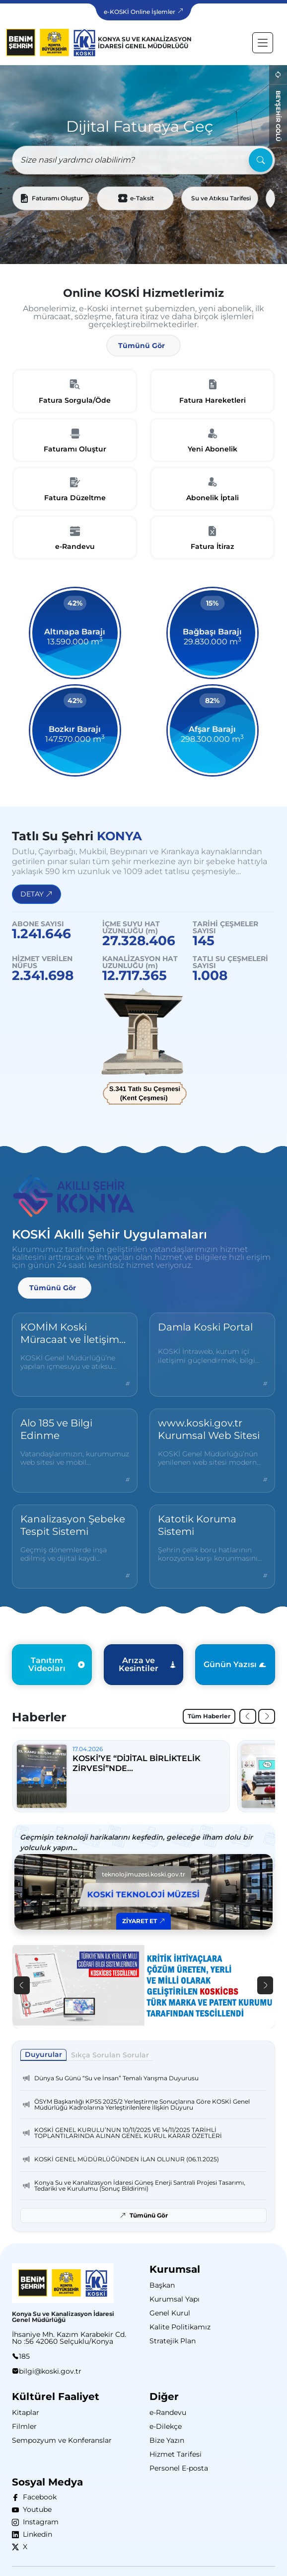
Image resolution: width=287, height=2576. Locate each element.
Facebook (38, 2496)
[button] (143, 345)
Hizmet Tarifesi (175, 2454)
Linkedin (35, 2534)
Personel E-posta (178, 2468)
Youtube (35, 2509)
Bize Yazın (166, 2440)
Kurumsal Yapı (174, 2299)
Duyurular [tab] (43, 2054)
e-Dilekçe (165, 2426)
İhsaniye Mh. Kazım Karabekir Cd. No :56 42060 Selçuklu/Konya (69, 2338)
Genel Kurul (169, 2313)
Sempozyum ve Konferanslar (62, 2440)
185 (24, 2356)
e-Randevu (167, 2412)
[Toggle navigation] (262, 42)
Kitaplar (25, 2412)
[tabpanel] (143, 2144)
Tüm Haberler (209, 1716)
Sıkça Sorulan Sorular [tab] (110, 2054)
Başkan (162, 2285)
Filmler (24, 2426)
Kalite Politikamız (180, 2326)
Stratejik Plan (172, 2340)
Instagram (39, 2521)
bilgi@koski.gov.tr (50, 2371)
